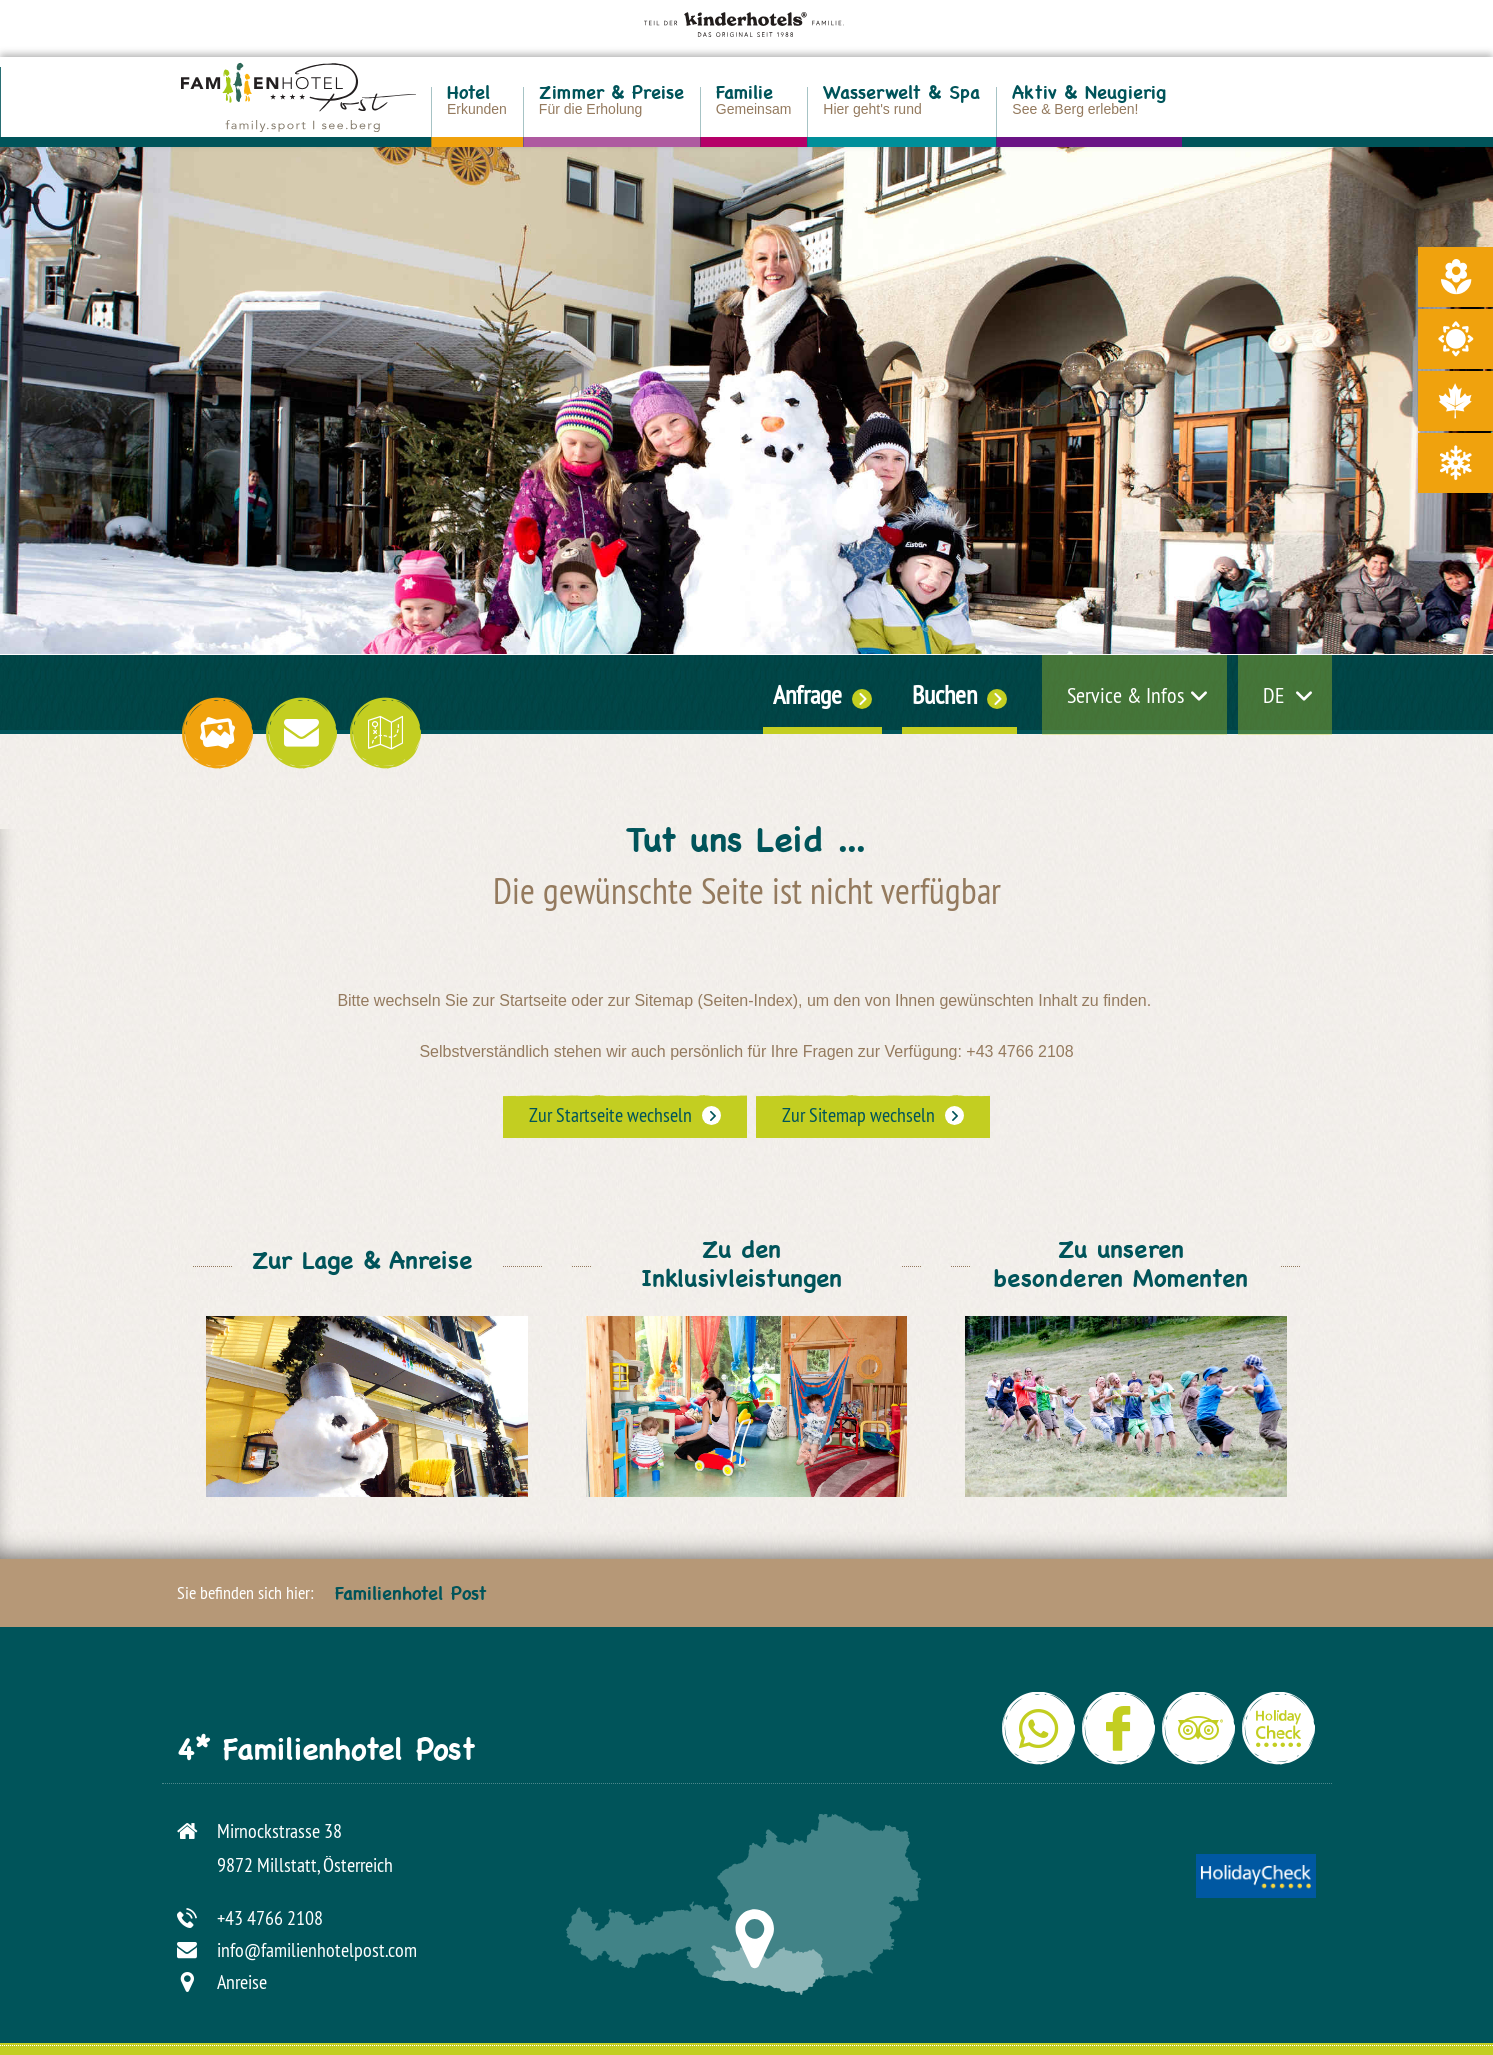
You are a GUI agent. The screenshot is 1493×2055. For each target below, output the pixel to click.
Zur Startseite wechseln (610, 1114)
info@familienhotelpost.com (317, 1949)
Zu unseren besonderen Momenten (1120, 1271)
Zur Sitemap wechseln (858, 1114)
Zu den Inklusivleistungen (741, 1271)
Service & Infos (1125, 695)
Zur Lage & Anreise (362, 1267)
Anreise (242, 1981)
